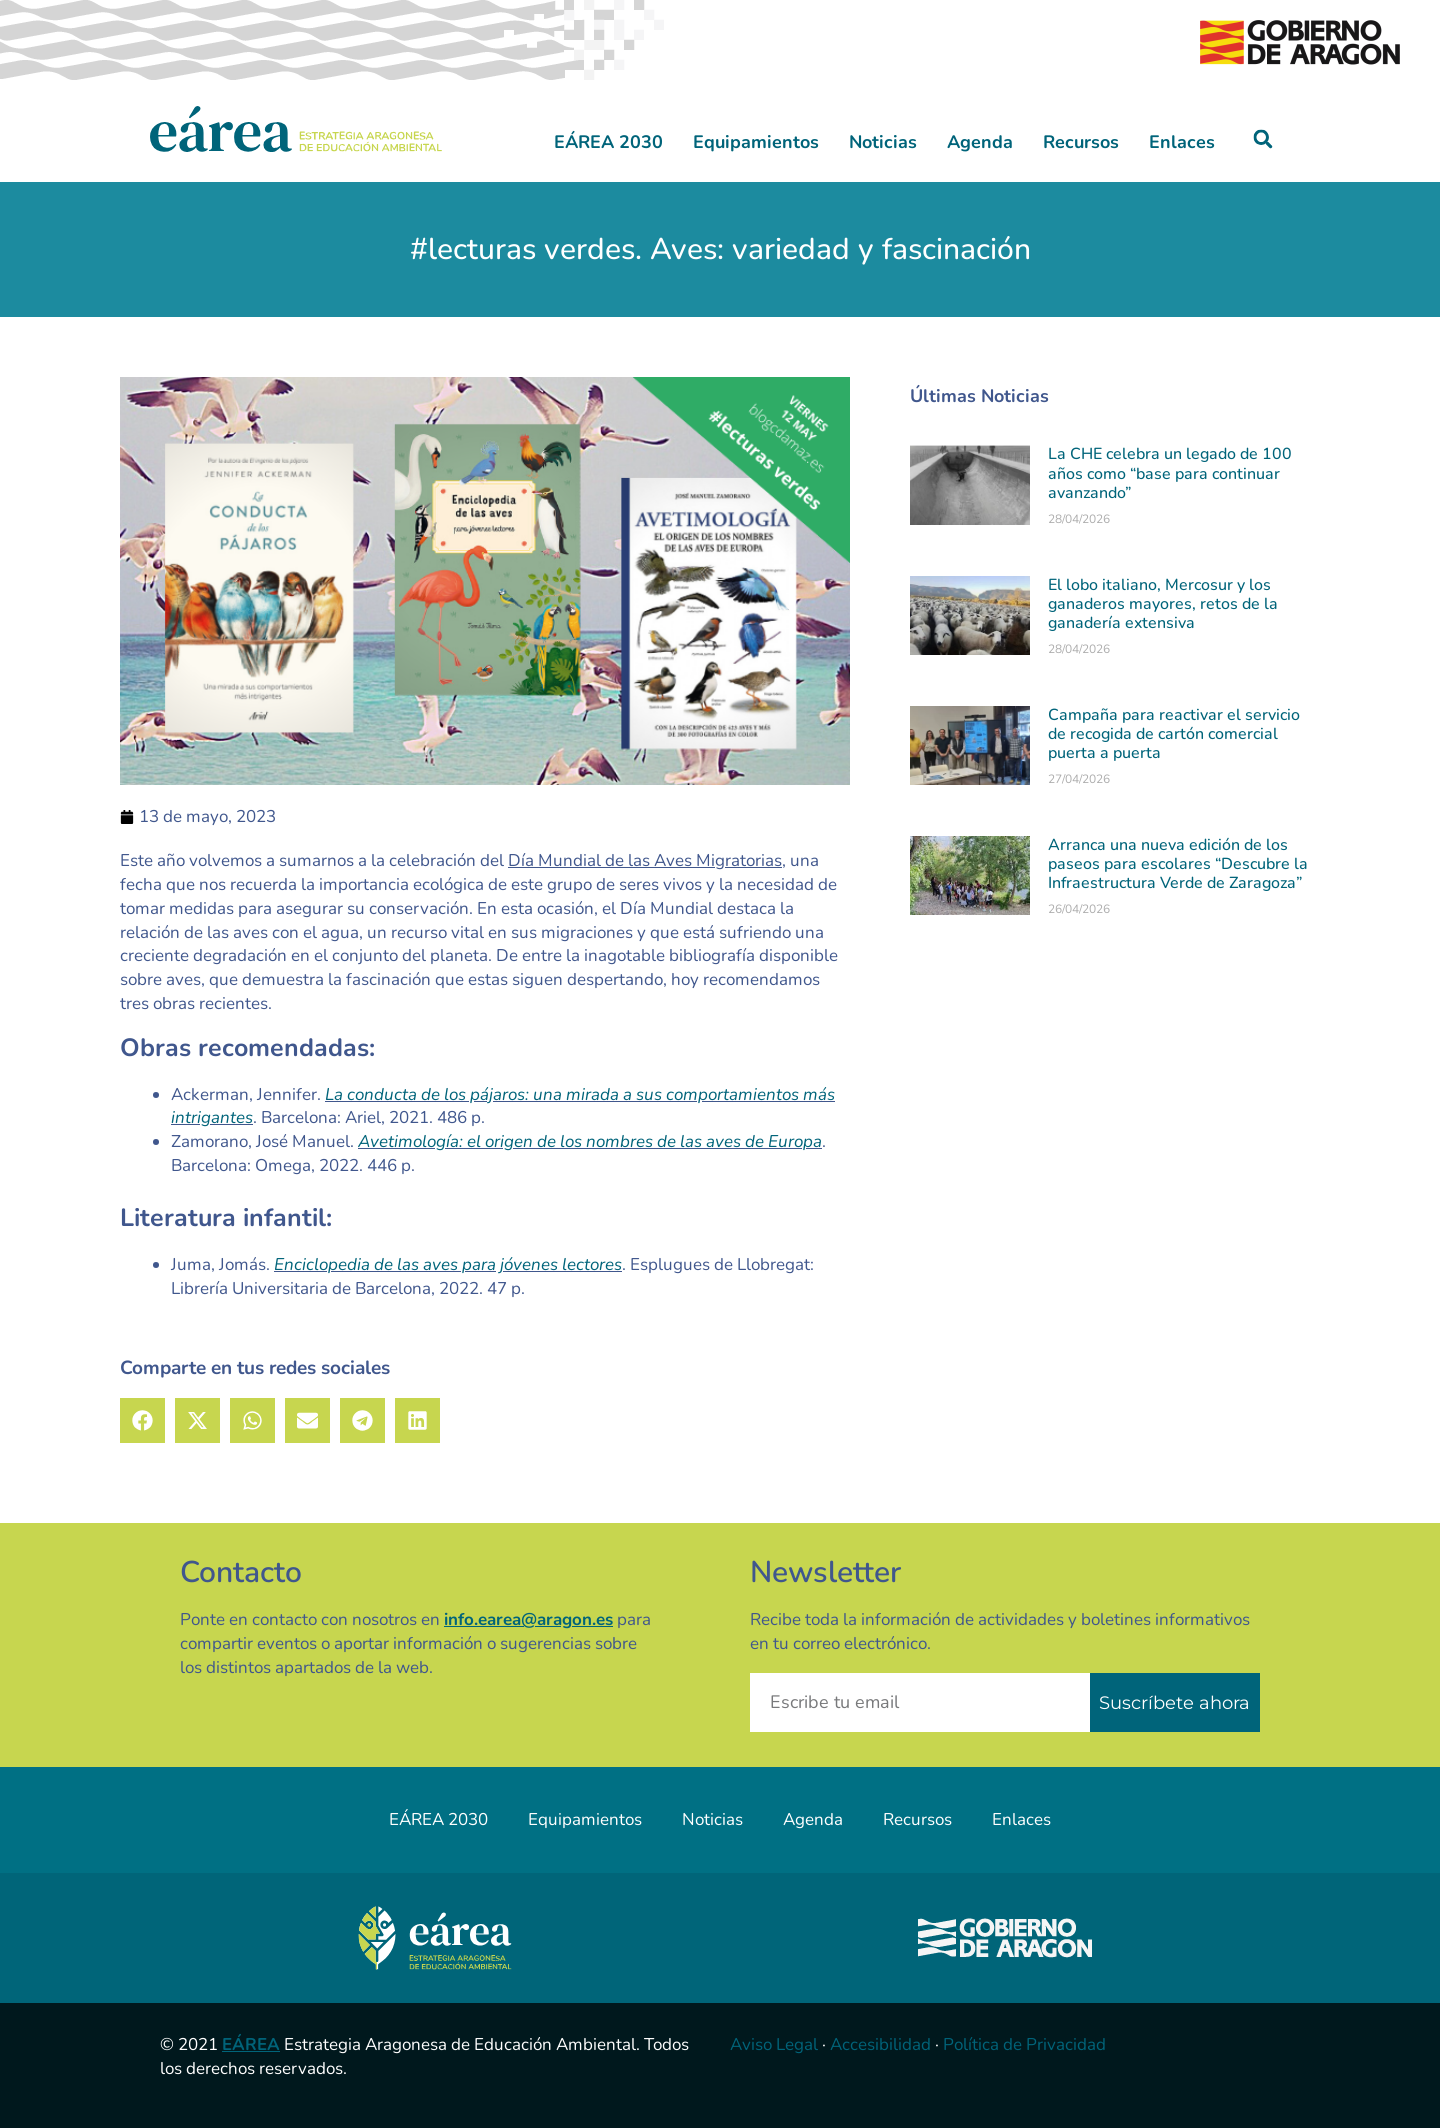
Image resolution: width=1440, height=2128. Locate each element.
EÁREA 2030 (608, 142)
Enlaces (1182, 142)
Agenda (980, 142)
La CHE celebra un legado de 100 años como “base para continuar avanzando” (1170, 473)
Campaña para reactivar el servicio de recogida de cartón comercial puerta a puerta (1174, 734)
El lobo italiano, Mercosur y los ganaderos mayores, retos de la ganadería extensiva (1163, 604)
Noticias (883, 142)
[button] (1263, 139)
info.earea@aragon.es (528, 1619)
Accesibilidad (880, 2044)
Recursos (1081, 142)
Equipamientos (756, 142)
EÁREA (251, 2044)
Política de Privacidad (1024, 2044)
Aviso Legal (774, 2044)
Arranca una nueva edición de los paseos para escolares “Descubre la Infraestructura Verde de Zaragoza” (1178, 864)
